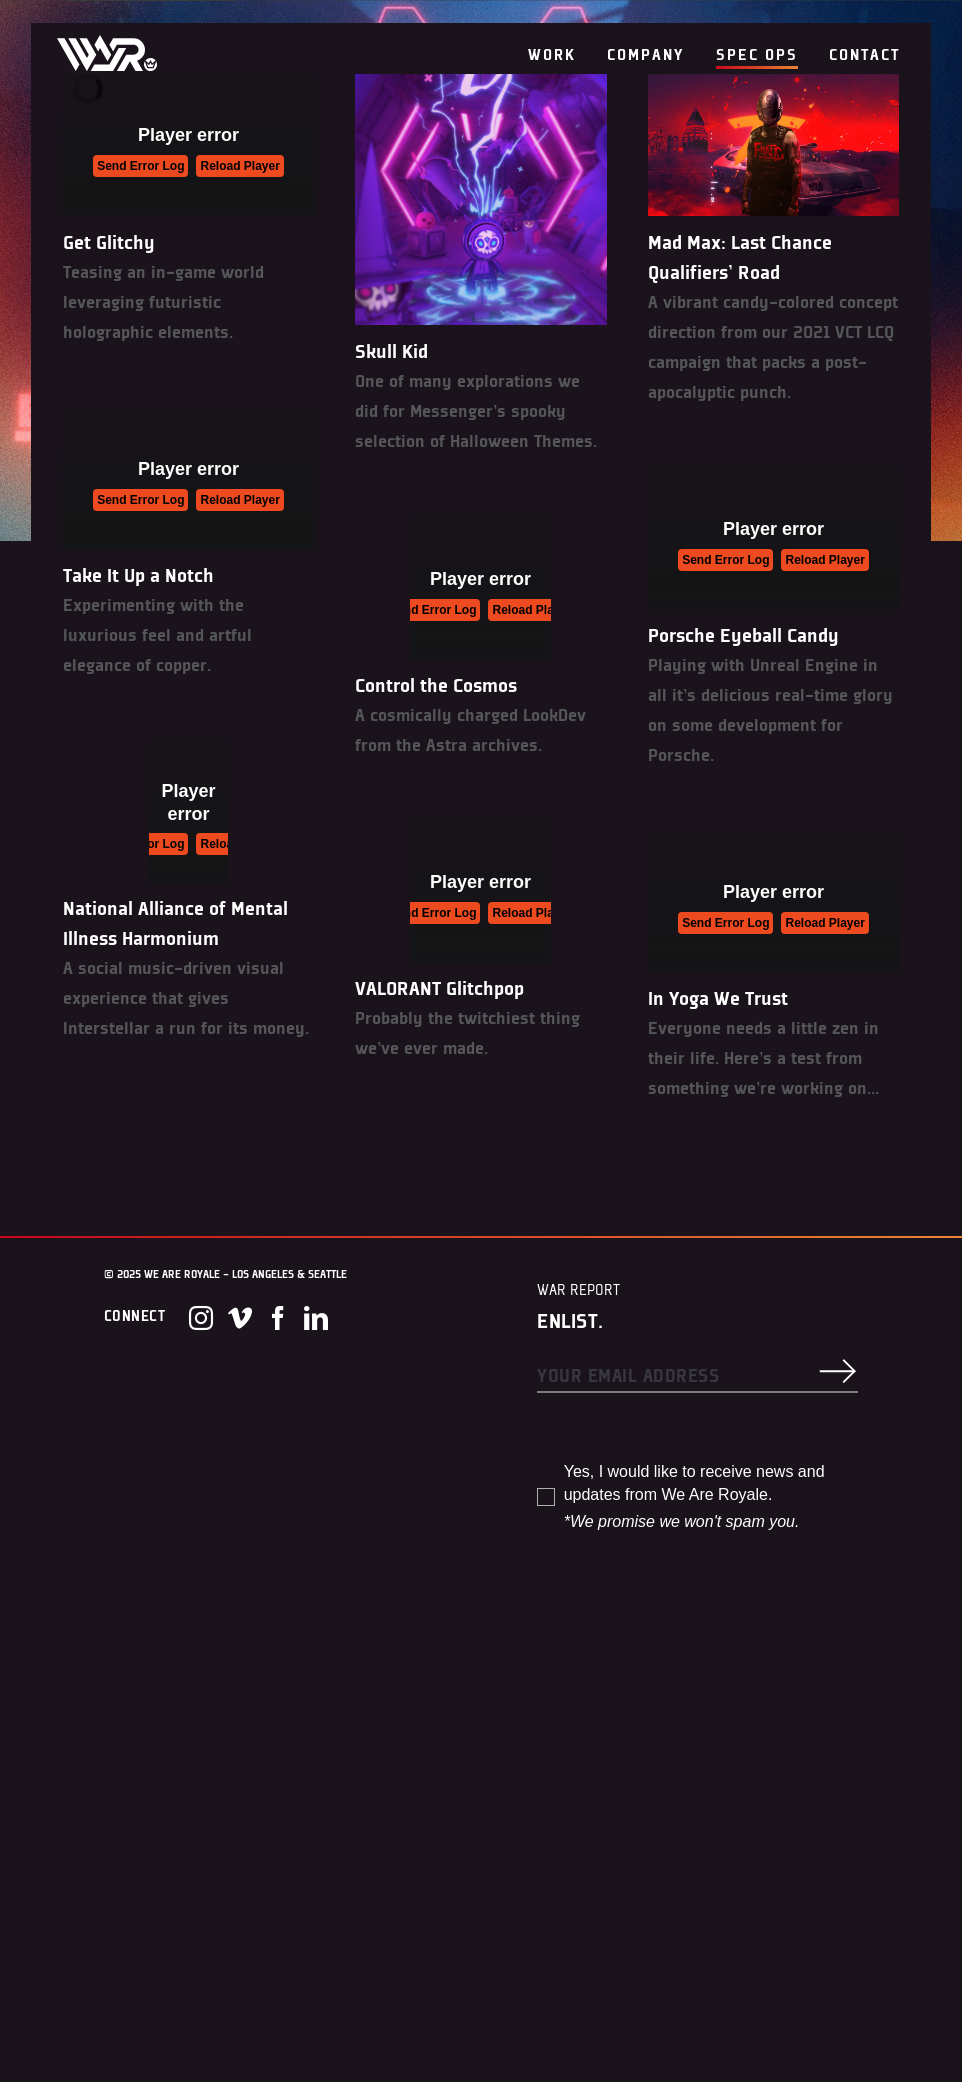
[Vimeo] (240, 1318)
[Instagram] (201, 1318)
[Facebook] (278, 1318)
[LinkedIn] (316, 1318)
